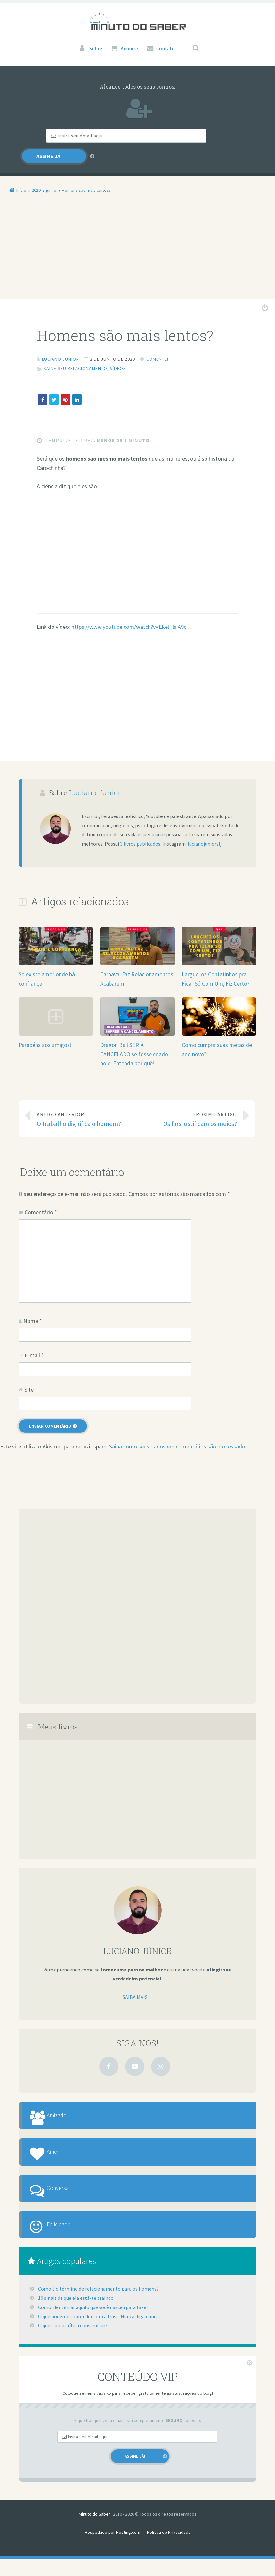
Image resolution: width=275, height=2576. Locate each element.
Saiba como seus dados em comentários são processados (178, 1432)
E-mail (34, 1341)
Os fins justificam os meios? (191, 1105)
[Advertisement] (137, 238)
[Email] (101, 136)
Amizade (66, 2105)
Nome (32, 1307)
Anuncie (129, 48)
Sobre (95, 48)
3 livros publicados (140, 830)
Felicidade (69, 2237)
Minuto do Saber (94, 2531)
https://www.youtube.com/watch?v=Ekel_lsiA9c (128, 613)
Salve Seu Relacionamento (75, 355)
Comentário (41, 1198)
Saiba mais (135, 1983)
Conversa (67, 2193)
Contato (165, 48)
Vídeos (118, 355)
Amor (62, 2149)
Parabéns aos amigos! (45, 1031)
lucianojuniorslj (205, 830)
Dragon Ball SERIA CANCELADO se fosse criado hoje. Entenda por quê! (134, 1040)
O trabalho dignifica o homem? (82, 1105)
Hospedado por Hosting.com (112, 2549)
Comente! (157, 345)
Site (29, 1375)
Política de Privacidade (169, 2549)
